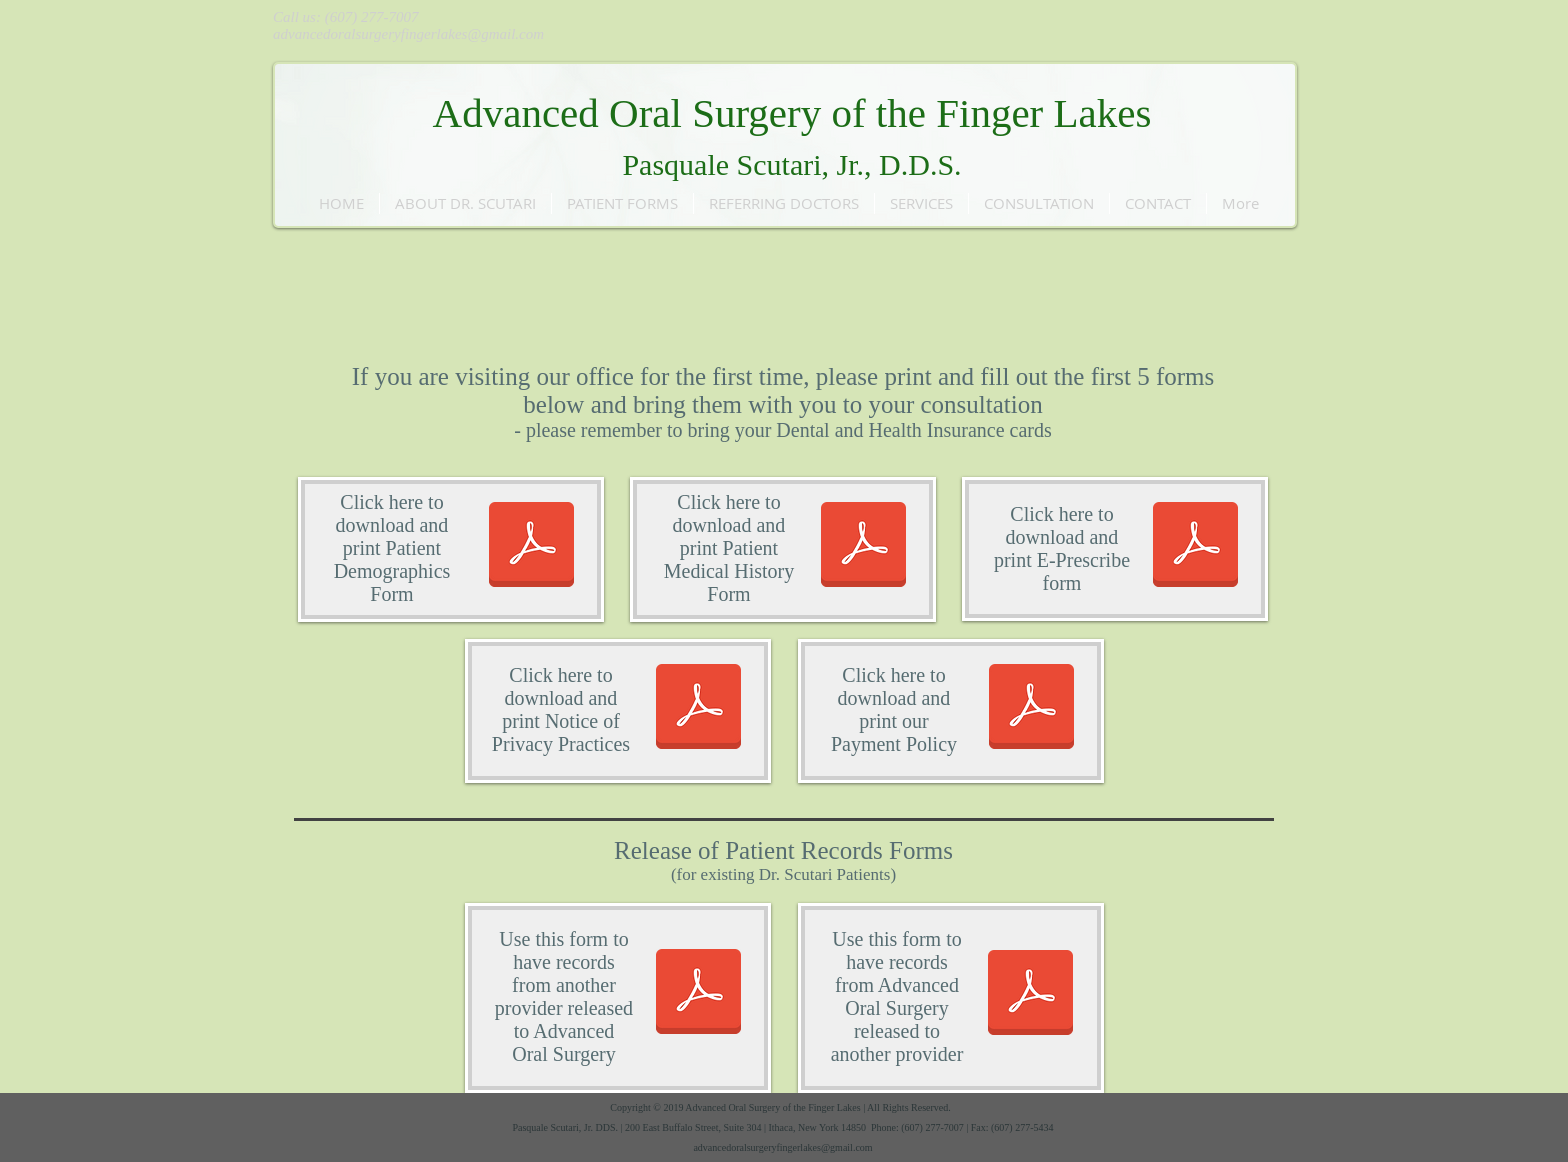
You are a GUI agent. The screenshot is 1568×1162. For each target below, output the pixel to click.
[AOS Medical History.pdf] (863, 547)
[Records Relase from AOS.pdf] (1030, 995)
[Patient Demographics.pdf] (531, 547)
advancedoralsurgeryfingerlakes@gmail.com (408, 34)
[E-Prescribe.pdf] (1195, 547)
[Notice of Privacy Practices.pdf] (698, 709)
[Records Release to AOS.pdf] (698, 994)
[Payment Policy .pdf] (1031, 709)
